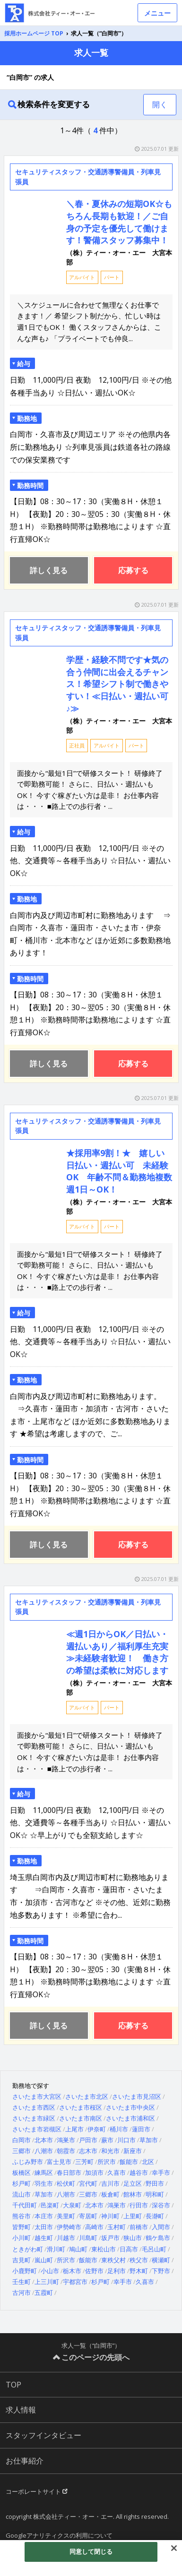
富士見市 (59, 2161)
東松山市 (103, 2249)
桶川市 (119, 2129)
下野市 (161, 2271)
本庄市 (44, 2216)
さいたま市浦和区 (130, 2118)
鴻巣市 (66, 2140)
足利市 (116, 2271)
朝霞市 (66, 2151)
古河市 (21, 2292)
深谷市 (161, 2205)
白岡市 (21, 2140)
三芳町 (84, 2161)
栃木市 (72, 2271)
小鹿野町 (24, 2271)
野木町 (139, 2271)
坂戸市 (110, 2237)
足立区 (132, 2183)
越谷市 (139, 2172)
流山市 (21, 2194)
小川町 (21, 2237)
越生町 (44, 2237)
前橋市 (139, 2227)
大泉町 (72, 2205)
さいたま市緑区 (33, 2118)
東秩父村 (113, 2260)
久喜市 (116, 2172)
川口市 (126, 2140)
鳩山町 (78, 2249)
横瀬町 (161, 2260)
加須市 (94, 2172)
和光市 (110, 2151)
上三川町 (47, 2281)
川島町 (88, 2237)
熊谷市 (21, 2216)
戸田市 (88, 2140)
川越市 (66, 2237)
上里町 (132, 2216)
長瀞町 (155, 2216)
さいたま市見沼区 (136, 2096)
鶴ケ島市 (158, 2237)
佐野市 (94, 2271)
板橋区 (21, 2172)
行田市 (139, 2205)
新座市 (132, 2151)
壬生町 (21, 2281)
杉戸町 (21, 2183)
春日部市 (69, 2172)
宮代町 (88, 2183)
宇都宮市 (75, 2281)
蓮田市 (141, 2129)
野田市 (155, 2183)
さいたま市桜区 (80, 2107)
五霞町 (44, 2292)
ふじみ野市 (27, 2161)
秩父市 (139, 2260)
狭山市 (132, 2237)
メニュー (157, 13)
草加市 (148, 2140)
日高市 (129, 2249)
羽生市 (44, 2183)
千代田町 (24, 2205)
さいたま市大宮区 (36, 2096)
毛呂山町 (154, 2249)
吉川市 (110, 2183)
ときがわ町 (27, 2249)
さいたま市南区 (80, 2118)
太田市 (44, 2227)
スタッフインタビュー (43, 2435)
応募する (133, 570)
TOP (13, 2384)
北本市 (44, 2140)
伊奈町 (96, 2129)
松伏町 (66, 2183)
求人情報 (21, 2409)
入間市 (161, 2227)
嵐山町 (44, 2260)
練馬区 (44, 2172)
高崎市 (94, 2227)
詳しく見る (49, 570)
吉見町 (21, 2260)
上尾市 (74, 2129)
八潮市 (44, 2151)
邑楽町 (50, 2205)
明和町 (155, 2194)
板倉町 (110, 2194)
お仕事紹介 (24, 2461)
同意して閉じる (91, 2551)
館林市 (132, 2194)
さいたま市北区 (86, 2096)
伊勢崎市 (69, 2227)
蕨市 (107, 2140)
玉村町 (116, 2227)
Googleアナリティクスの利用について (59, 2535)
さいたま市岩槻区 (36, 2129)
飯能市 (129, 2161)
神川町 (110, 2216)
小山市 (50, 2271)
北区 (148, 2161)
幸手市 (161, 2172)
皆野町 (21, 2227)
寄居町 (88, 2216)
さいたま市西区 (33, 2107)
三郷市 (21, 2151)
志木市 (88, 2151)
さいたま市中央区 (130, 2107)
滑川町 (56, 2249)
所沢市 (106, 2161)
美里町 (66, 2216)
